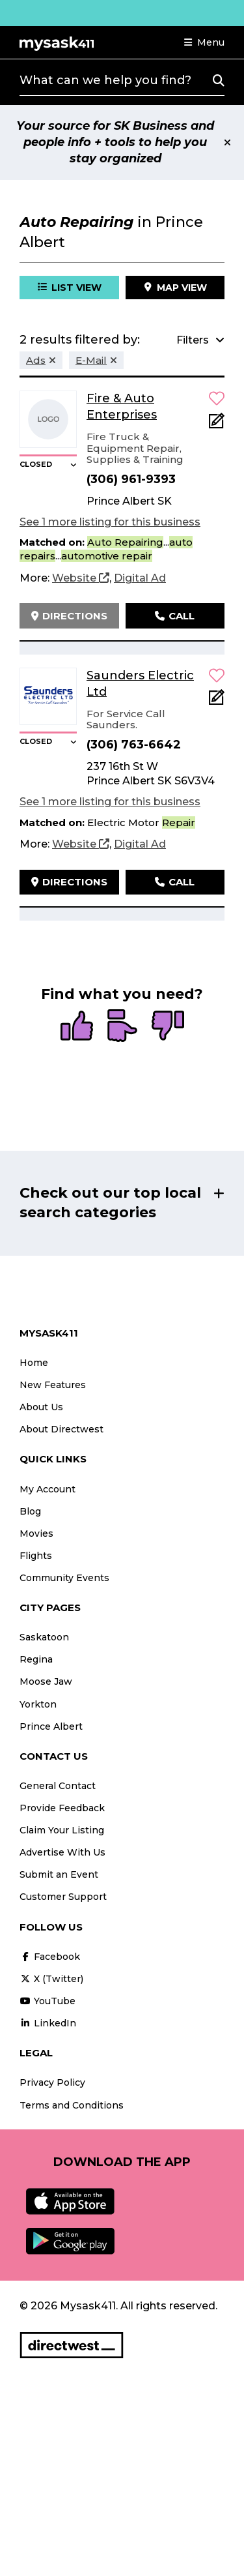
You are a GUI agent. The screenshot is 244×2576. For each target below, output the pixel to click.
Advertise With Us (62, 1852)
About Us (41, 1407)
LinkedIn (48, 2023)
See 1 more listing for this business (110, 522)
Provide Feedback (62, 1808)
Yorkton (38, 1704)
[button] (204, 42)
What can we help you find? (105, 80)
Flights (36, 1556)
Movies (36, 1533)
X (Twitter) (51, 1979)
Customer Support (63, 1896)
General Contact (58, 1786)
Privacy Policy (52, 2082)
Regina (36, 1659)
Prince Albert (51, 1726)
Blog (30, 1511)
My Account (47, 1489)
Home (34, 1363)
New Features (53, 1385)
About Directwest (61, 1429)
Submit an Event (59, 1874)
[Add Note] (216, 425)
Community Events (64, 1578)
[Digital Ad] (140, 578)
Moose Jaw (46, 1681)
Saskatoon (44, 1637)
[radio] (77, 1027)
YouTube (47, 2001)
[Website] (80, 578)
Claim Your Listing (62, 1830)
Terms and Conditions (72, 2105)
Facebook (50, 1956)
